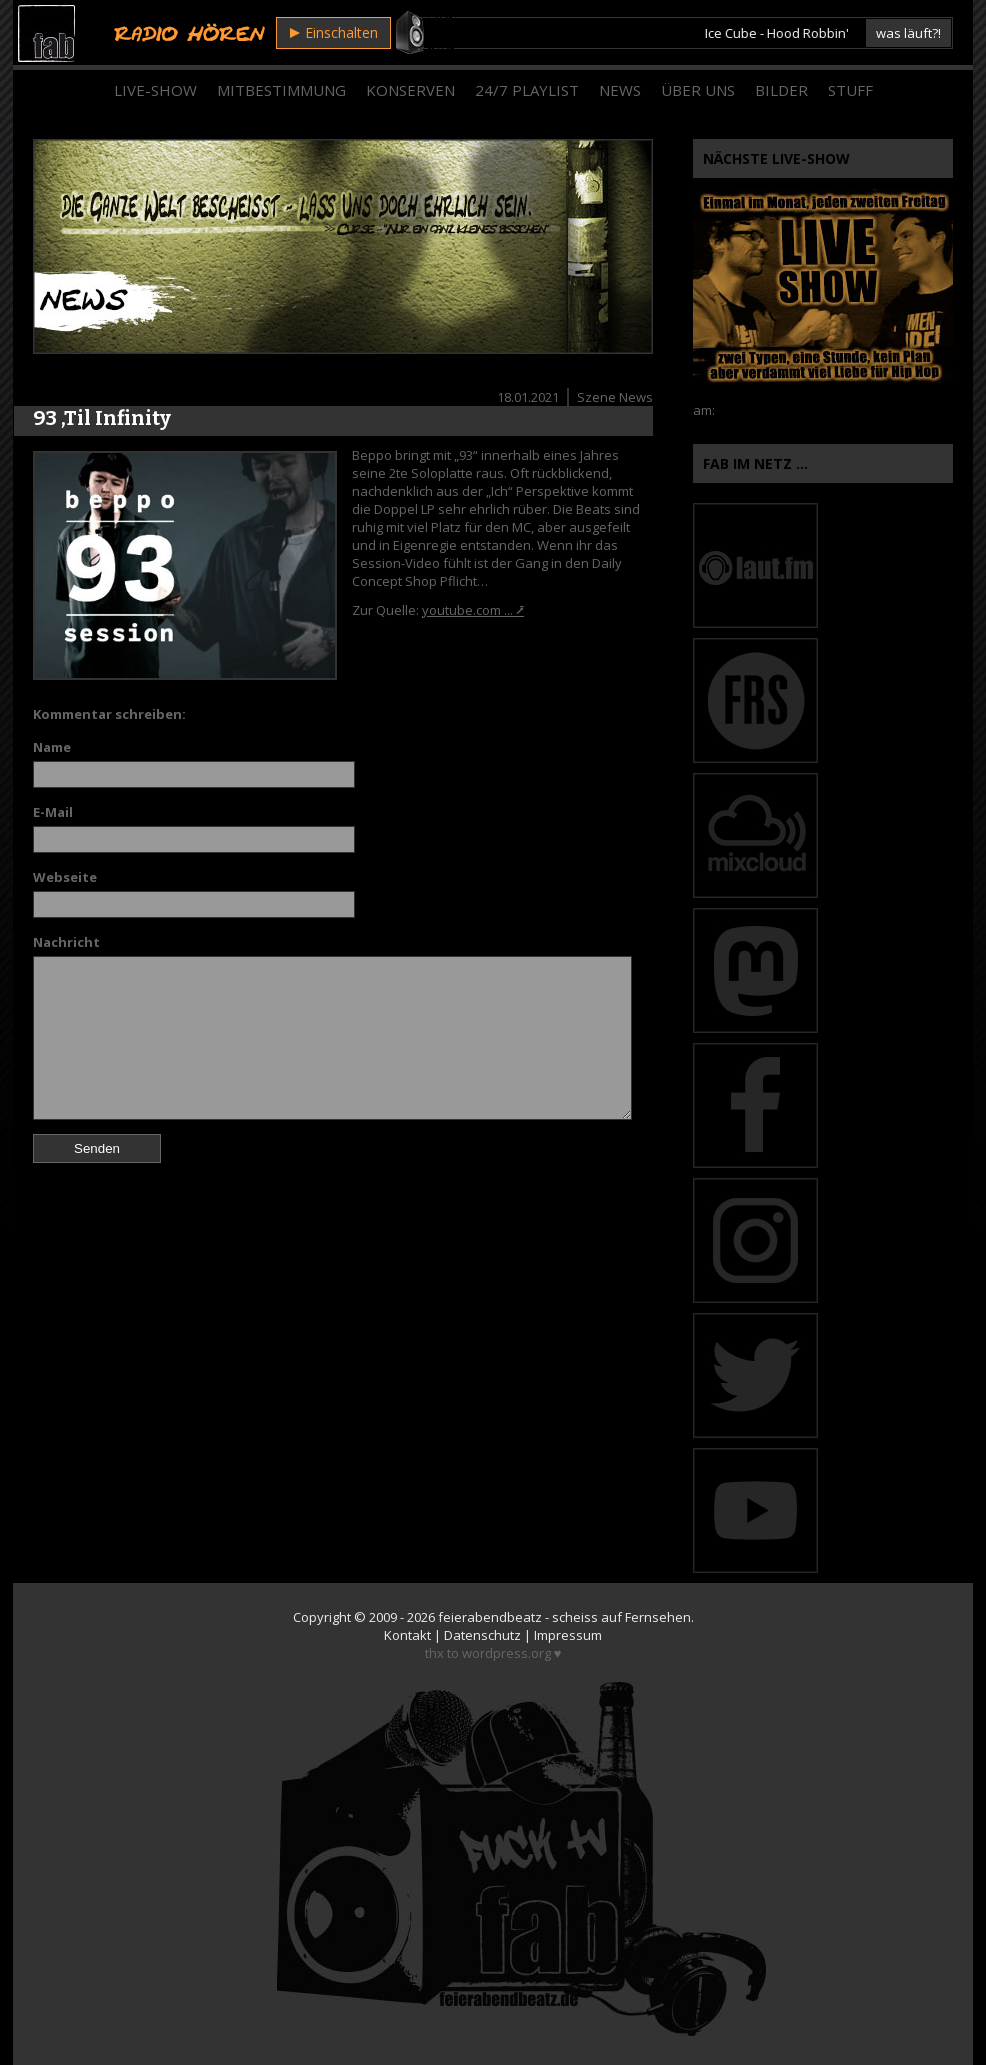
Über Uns (698, 90)
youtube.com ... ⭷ (473, 610)
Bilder (781, 90)
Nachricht (66, 942)
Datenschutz (482, 1635)
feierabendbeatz (490, 1617)
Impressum (568, 1635)
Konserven (410, 90)
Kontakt (407, 1635)
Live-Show (155, 90)
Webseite (65, 877)
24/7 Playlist (527, 90)
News (620, 90)
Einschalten (334, 32)
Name (52, 747)
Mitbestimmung (281, 90)
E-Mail (53, 812)
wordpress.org (506, 1653)
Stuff (850, 90)
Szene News (615, 397)
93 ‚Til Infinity (102, 418)
